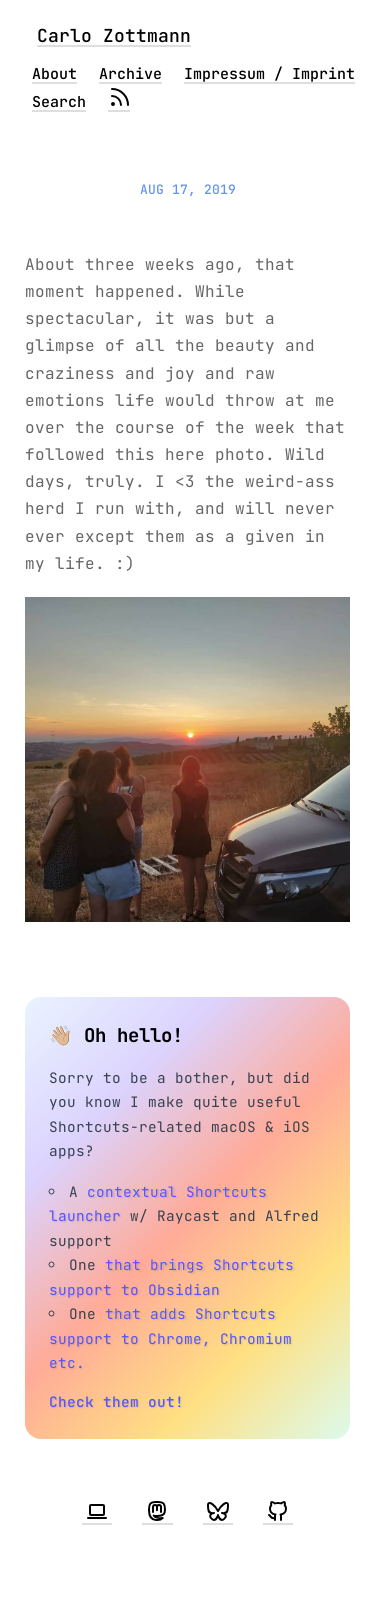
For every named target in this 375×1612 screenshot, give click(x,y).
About (54, 74)
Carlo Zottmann (114, 35)
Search (59, 102)
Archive (130, 74)
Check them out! (116, 1401)
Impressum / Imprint (269, 74)
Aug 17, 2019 (188, 189)
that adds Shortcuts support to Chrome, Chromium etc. (170, 1338)
